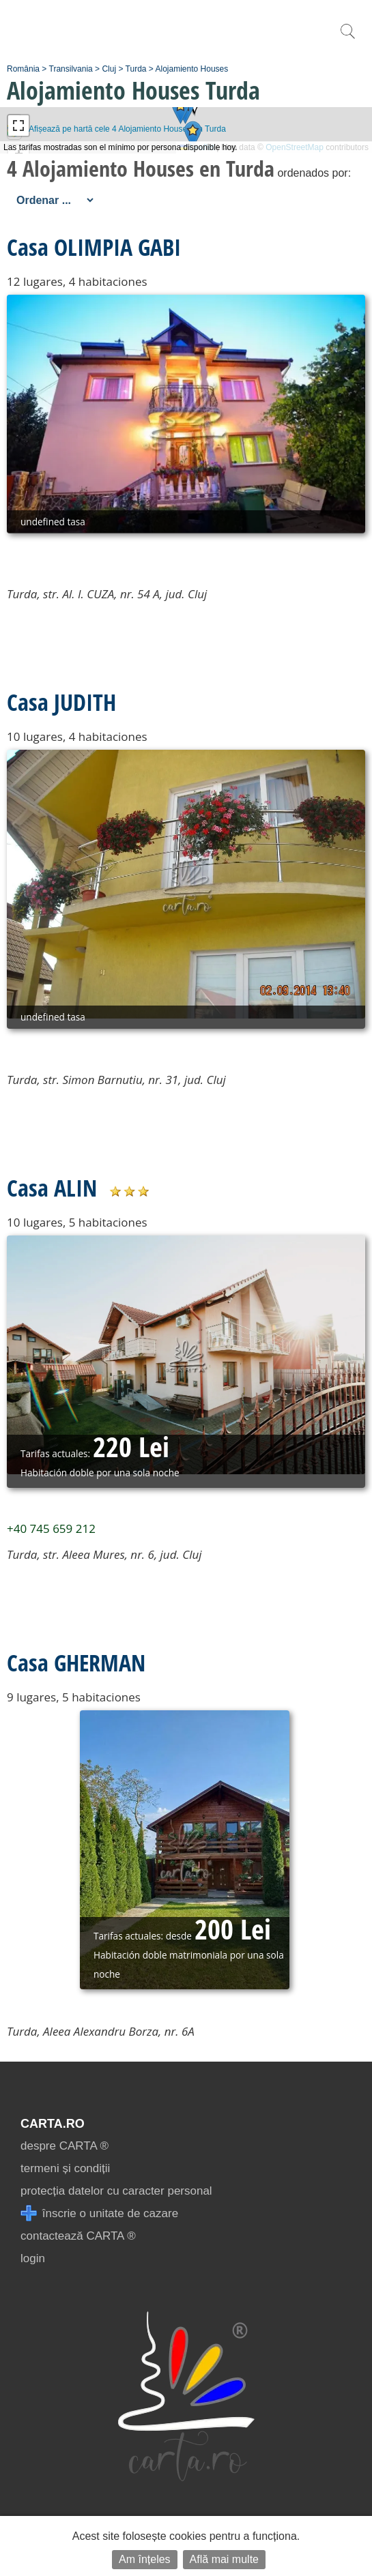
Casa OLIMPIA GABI (94, 247)
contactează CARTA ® (78, 2235)
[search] (347, 38)
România (23, 69)
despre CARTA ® (64, 2145)
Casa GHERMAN (76, 1662)
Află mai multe (224, 2559)
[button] (180, 110)
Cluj (109, 69)
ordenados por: (314, 173)
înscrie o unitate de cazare (99, 2213)
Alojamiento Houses (192, 69)
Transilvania (71, 69)
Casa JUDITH (61, 702)
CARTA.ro (52, 2124)
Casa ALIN (52, 1187)
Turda (136, 69)
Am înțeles (145, 2559)
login (32, 2258)
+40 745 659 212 (51, 1528)
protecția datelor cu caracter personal (116, 2190)
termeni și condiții (65, 2168)
